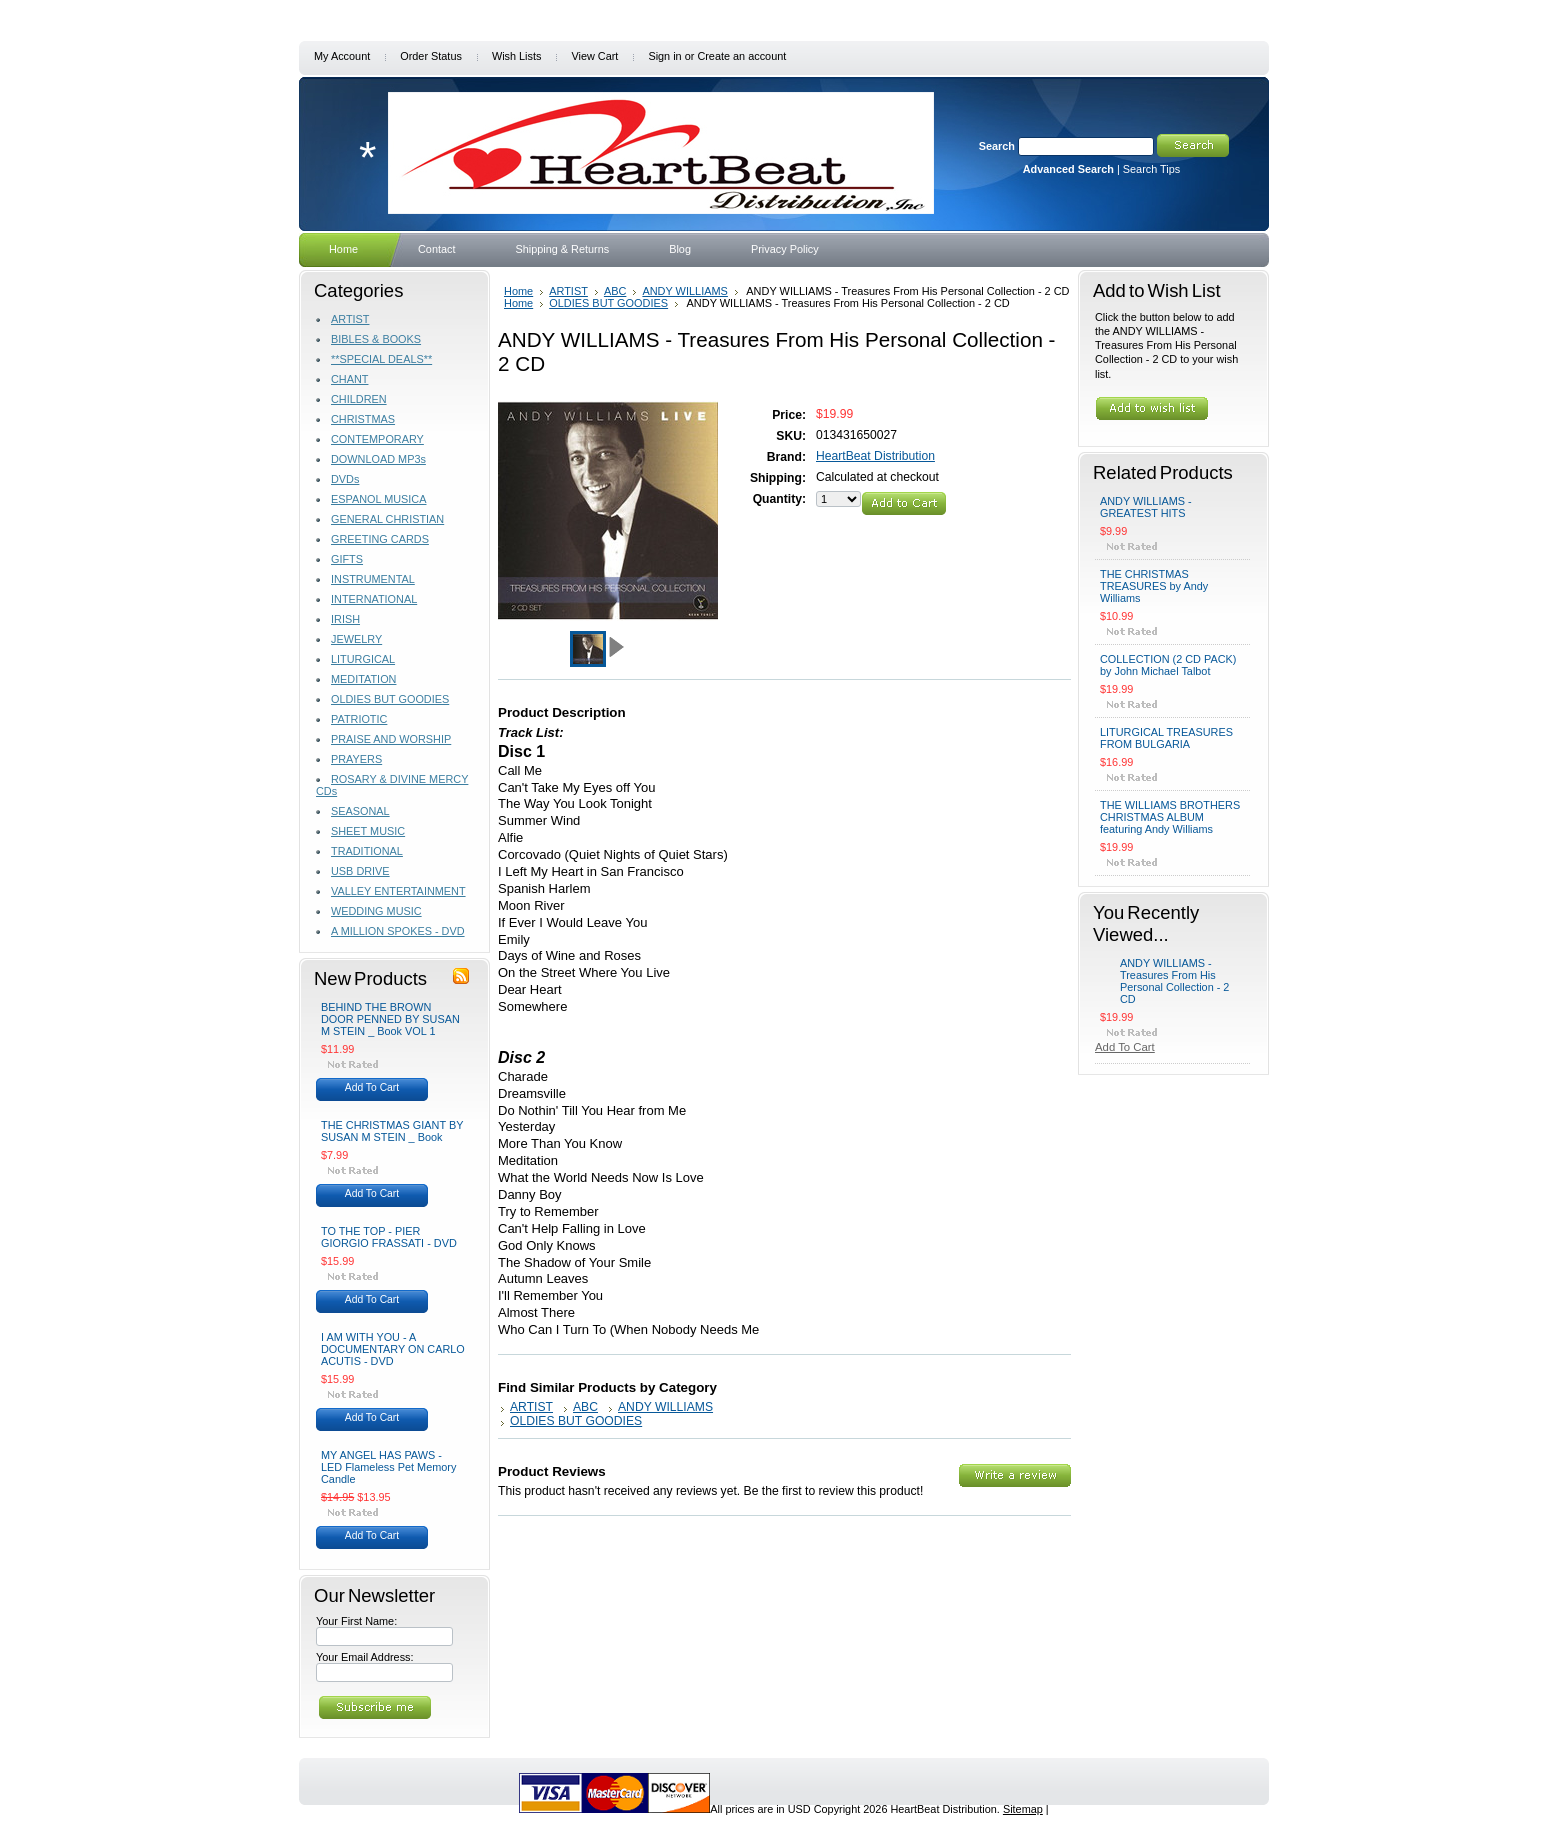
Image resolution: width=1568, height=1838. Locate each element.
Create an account (741, 56)
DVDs (345, 479)
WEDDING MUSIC (376, 911)
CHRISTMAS (363, 419)
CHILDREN (359, 399)
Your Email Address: (365, 1657)
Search (997, 146)
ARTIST (350, 319)
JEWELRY (356, 639)
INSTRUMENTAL (373, 579)
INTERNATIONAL (374, 599)
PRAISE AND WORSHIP (391, 739)
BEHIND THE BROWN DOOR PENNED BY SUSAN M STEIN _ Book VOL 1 (390, 1019)
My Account (342, 56)
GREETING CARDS (380, 539)
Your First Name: (356, 1621)
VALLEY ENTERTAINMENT (398, 891)
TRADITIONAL (367, 851)
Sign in (664, 56)
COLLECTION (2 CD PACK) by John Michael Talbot (1168, 665)
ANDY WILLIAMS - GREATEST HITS (1146, 507)
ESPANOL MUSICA (378, 499)
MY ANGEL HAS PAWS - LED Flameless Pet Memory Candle (388, 1467)
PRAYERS (356, 759)
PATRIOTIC (359, 719)
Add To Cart (372, 1087)
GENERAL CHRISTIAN (387, 519)
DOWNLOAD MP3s (378, 459)
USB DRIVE (360, 871)
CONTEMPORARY (377, 439)
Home (518, 291)
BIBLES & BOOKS (376, 339)
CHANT (349, 379)
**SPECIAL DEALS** (381, 359)
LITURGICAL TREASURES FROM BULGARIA (1166, 738)
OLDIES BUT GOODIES (390, 699)
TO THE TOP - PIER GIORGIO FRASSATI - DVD (389, 1237)
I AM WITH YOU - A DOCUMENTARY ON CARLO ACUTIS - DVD (393, 1349)
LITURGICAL (363, 659)
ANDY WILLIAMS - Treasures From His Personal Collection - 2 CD (1174, 981)
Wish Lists (517, 56)
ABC (615, 291)
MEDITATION (363, 679)
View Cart (594, 56)
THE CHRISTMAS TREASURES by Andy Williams (1154, 586)
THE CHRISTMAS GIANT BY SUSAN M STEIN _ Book (392, 1131)
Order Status (431, 56)
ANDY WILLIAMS (685, 291)
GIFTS (347, 559)
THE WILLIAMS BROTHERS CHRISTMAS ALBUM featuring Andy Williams (1170, 817)
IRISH (345, 619)
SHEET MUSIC (368, 831)
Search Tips (1151, 169)
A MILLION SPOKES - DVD (398, 931)
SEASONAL (360, 811)
